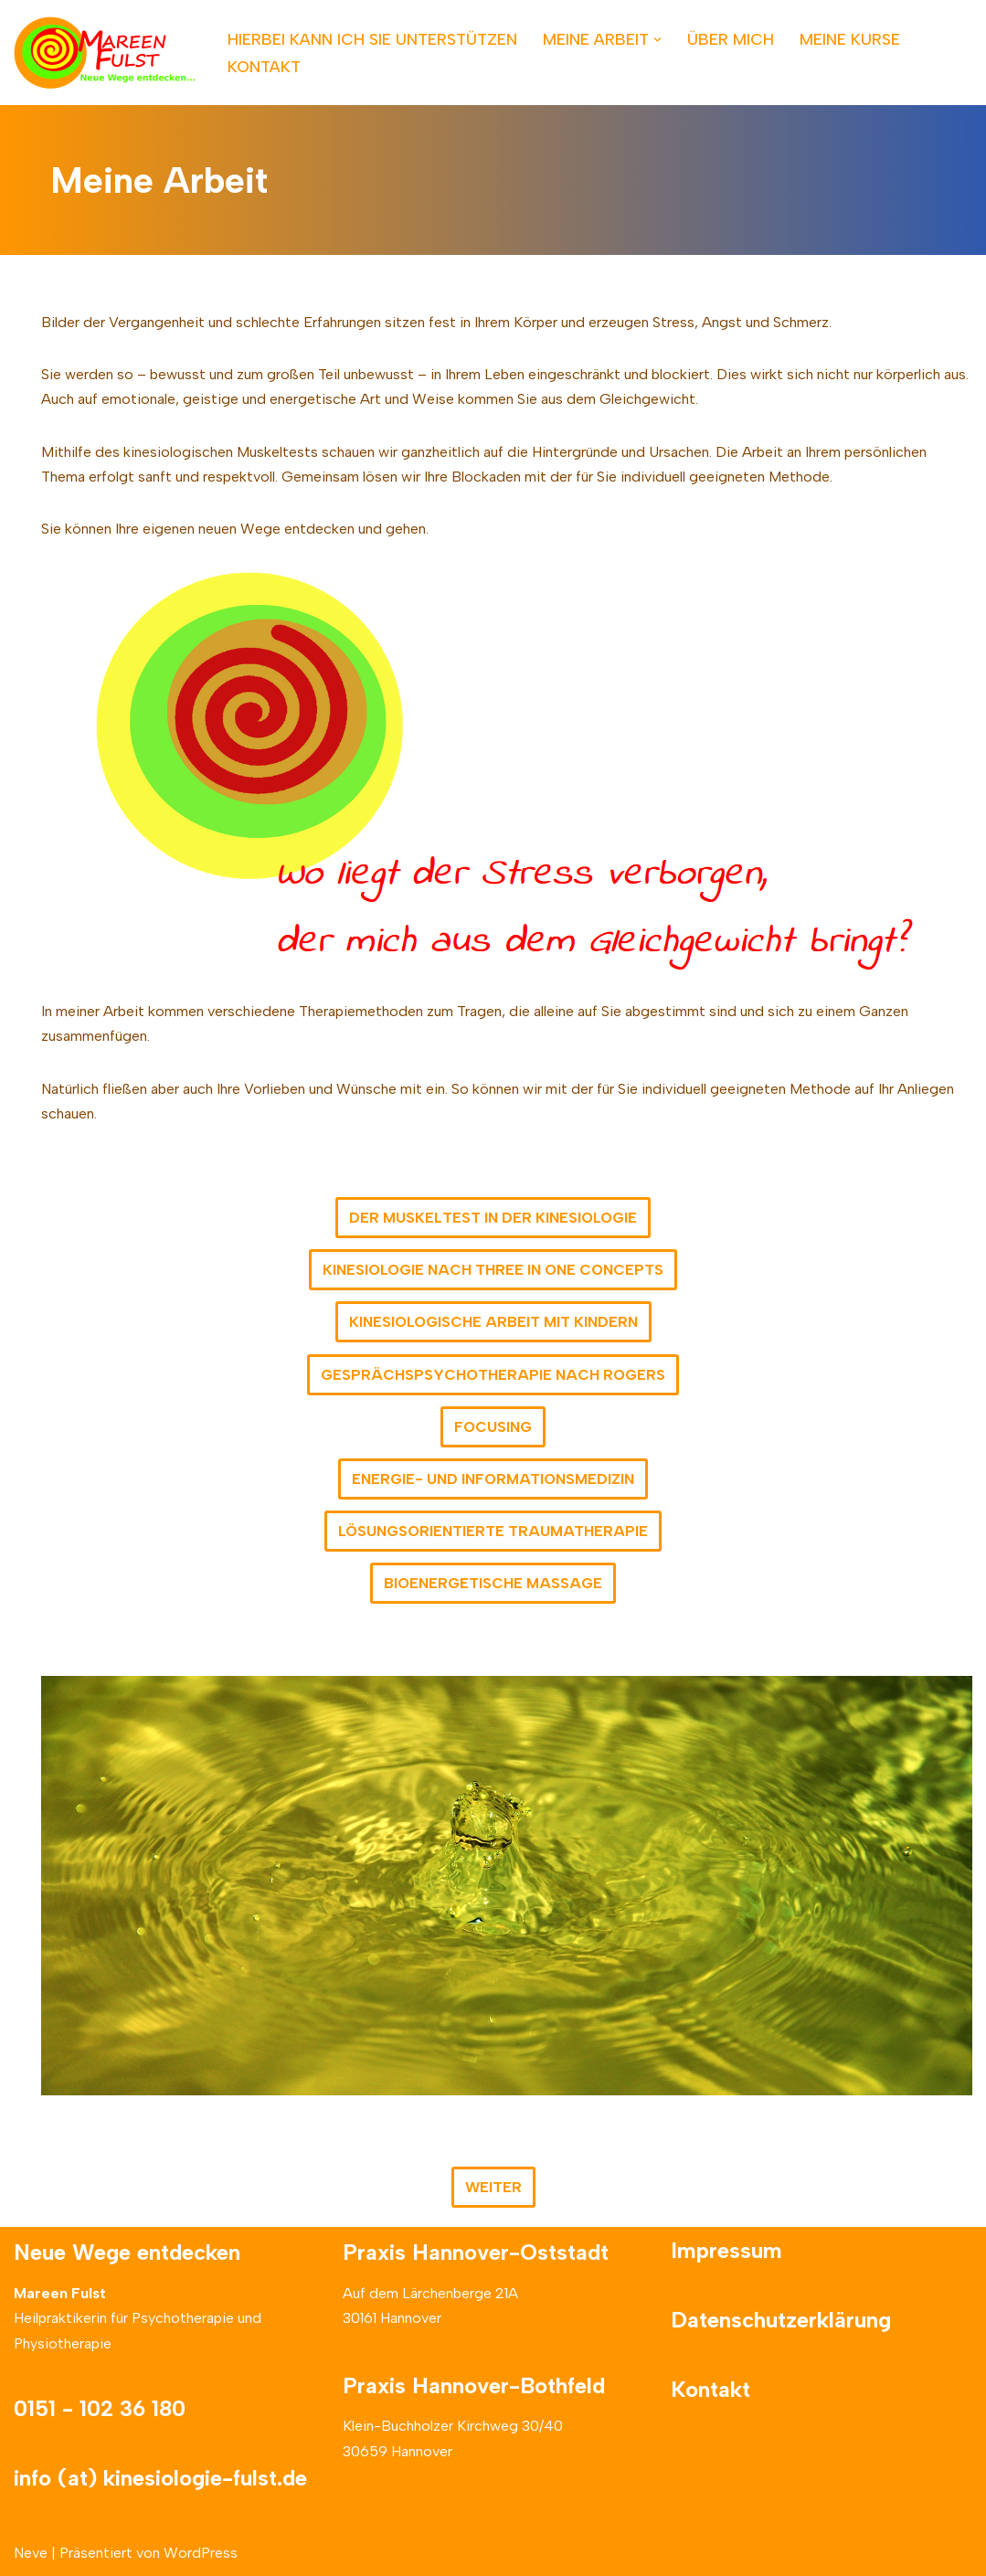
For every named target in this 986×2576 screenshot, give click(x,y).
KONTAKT (264, 66)
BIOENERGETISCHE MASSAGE (493, 1583)
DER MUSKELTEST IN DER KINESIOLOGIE (493, 1217)
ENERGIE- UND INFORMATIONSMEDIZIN (493, 1479)
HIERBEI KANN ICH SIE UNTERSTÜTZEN (372, 38)
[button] (657, 40)
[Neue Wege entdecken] (105, 52)
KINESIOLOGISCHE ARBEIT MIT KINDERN (493, 1321)
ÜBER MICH (730, 38)
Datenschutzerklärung (781, 2319)
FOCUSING (493, 1427)
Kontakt (710, 2389)
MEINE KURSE (850, 38)
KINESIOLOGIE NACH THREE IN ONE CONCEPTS (493, 1269)
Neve (31, 2552)
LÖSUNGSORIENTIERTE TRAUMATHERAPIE (493, 1531)
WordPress (201, 2552)
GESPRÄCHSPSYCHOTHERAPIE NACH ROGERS (493, 1374)
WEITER (493, 2187)
